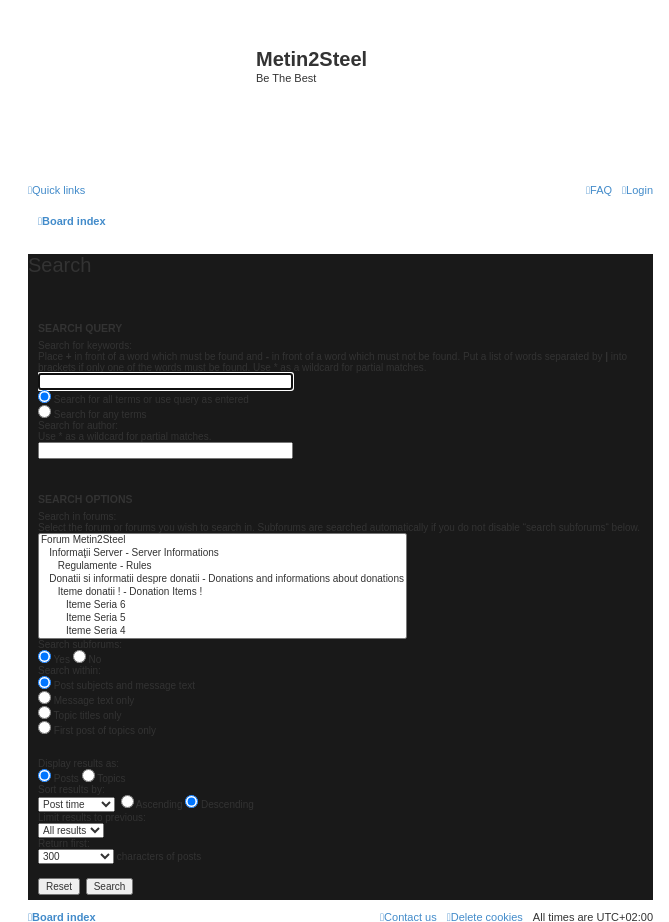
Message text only (86, 700)
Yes (54, 659)
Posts (58, 778)
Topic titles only (79, 715)
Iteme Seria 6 (222, 605)
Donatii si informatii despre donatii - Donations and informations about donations (222, 579)
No (87, 659)
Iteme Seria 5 (222, 618)
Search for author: (78, 425)
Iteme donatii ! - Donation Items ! (222, 592)
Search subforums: (80, 644)
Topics (104, 778)
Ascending (152, 804)
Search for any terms (92, 414)
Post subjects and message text (116, 685)
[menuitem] (637, 190)
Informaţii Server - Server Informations (222, 553)
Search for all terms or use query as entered (143, 399)
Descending (219, 804)
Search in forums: (77, 516)
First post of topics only (97, 730)
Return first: (64, 843)
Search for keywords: (85, 345)
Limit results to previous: (92, 817)
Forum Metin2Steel (222, 540)
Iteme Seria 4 (222, 631)
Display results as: (78, 763)
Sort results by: (71, 789)
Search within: (69, 670)
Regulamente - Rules (222, 566)
